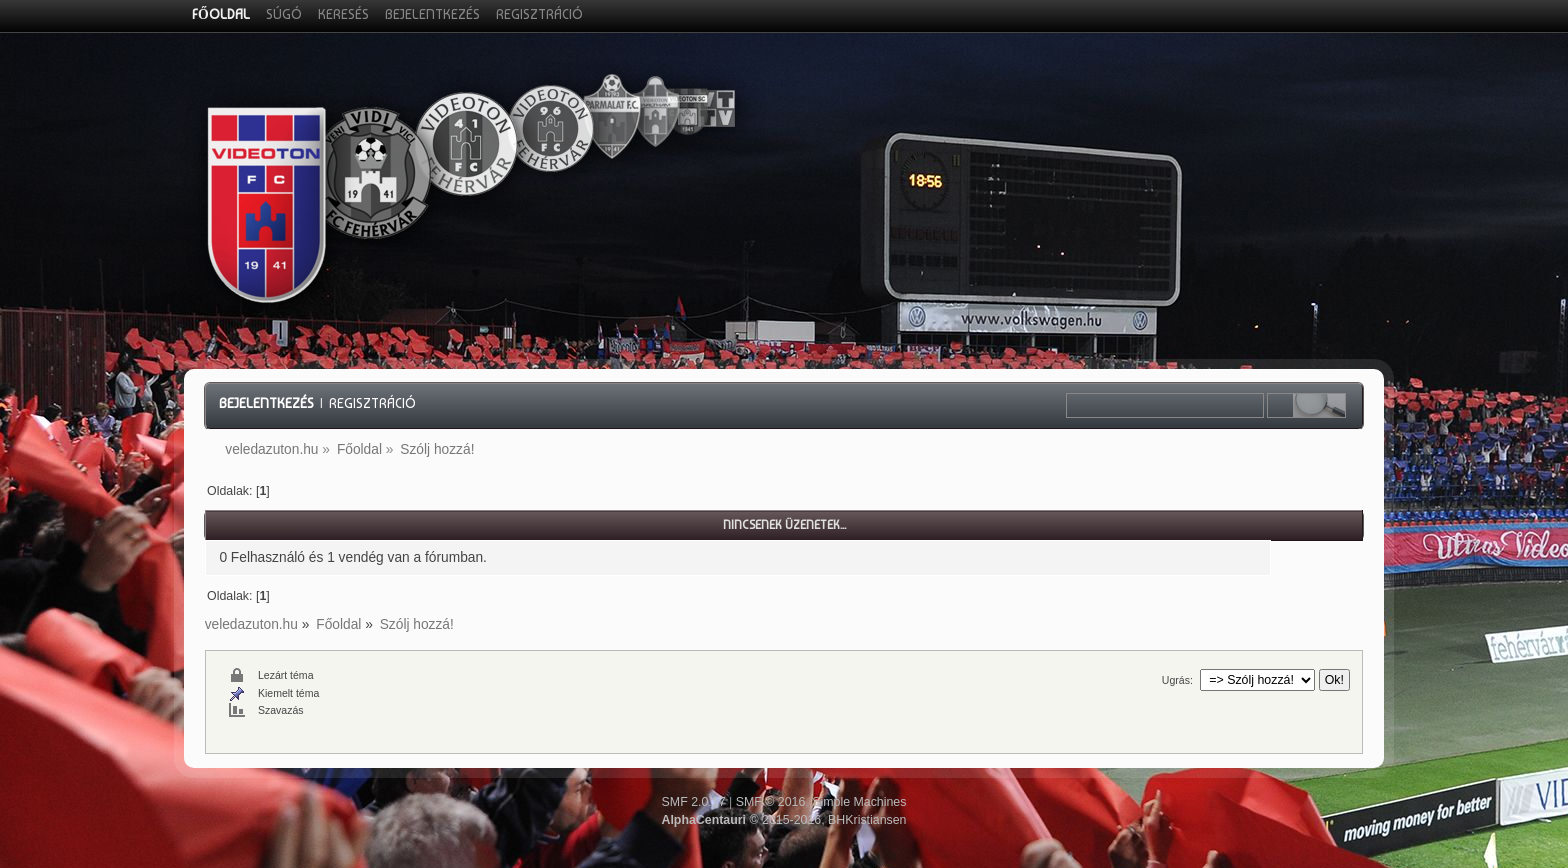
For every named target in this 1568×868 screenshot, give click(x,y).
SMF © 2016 (771, 802)
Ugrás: (1177, 680)
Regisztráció (372, 403)
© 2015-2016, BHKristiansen (783, 820)
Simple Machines (859, 802)
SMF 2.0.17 (694, 802)
